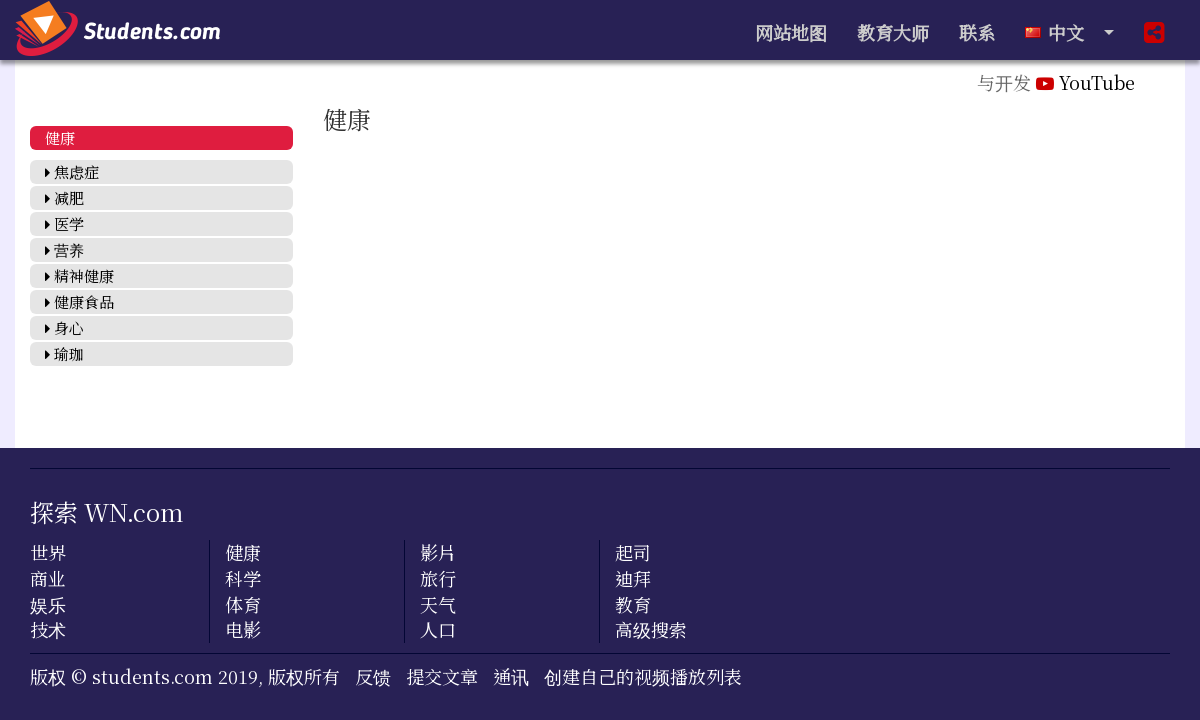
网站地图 (791, 32)
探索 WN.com (107, 511)
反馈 (373, 676)
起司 (633, 552)
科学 (243, 578)
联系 (977, 32)
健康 (60, 137)
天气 (438, 604)
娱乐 (48, 604)
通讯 (511, 676)
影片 (438, 552)
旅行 (438, 578)
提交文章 (442, 676)
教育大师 (893, 32)
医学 (64, 223)
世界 (48, 552)
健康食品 (79, 301)
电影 (243, 629)
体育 (243, 604)
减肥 (64, 197)
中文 (1062, 32)
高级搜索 (651, 629)
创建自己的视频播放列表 (643, 676)
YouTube (1085, 82)
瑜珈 (64, 353)
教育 (633, 604)
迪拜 (633, 578)
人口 (438, 629)
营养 (64, 249)
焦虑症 (72, 171)
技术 (48, 629)
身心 (64, 327)
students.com (152, 676)
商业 (48, 578)
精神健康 (79, 275)
